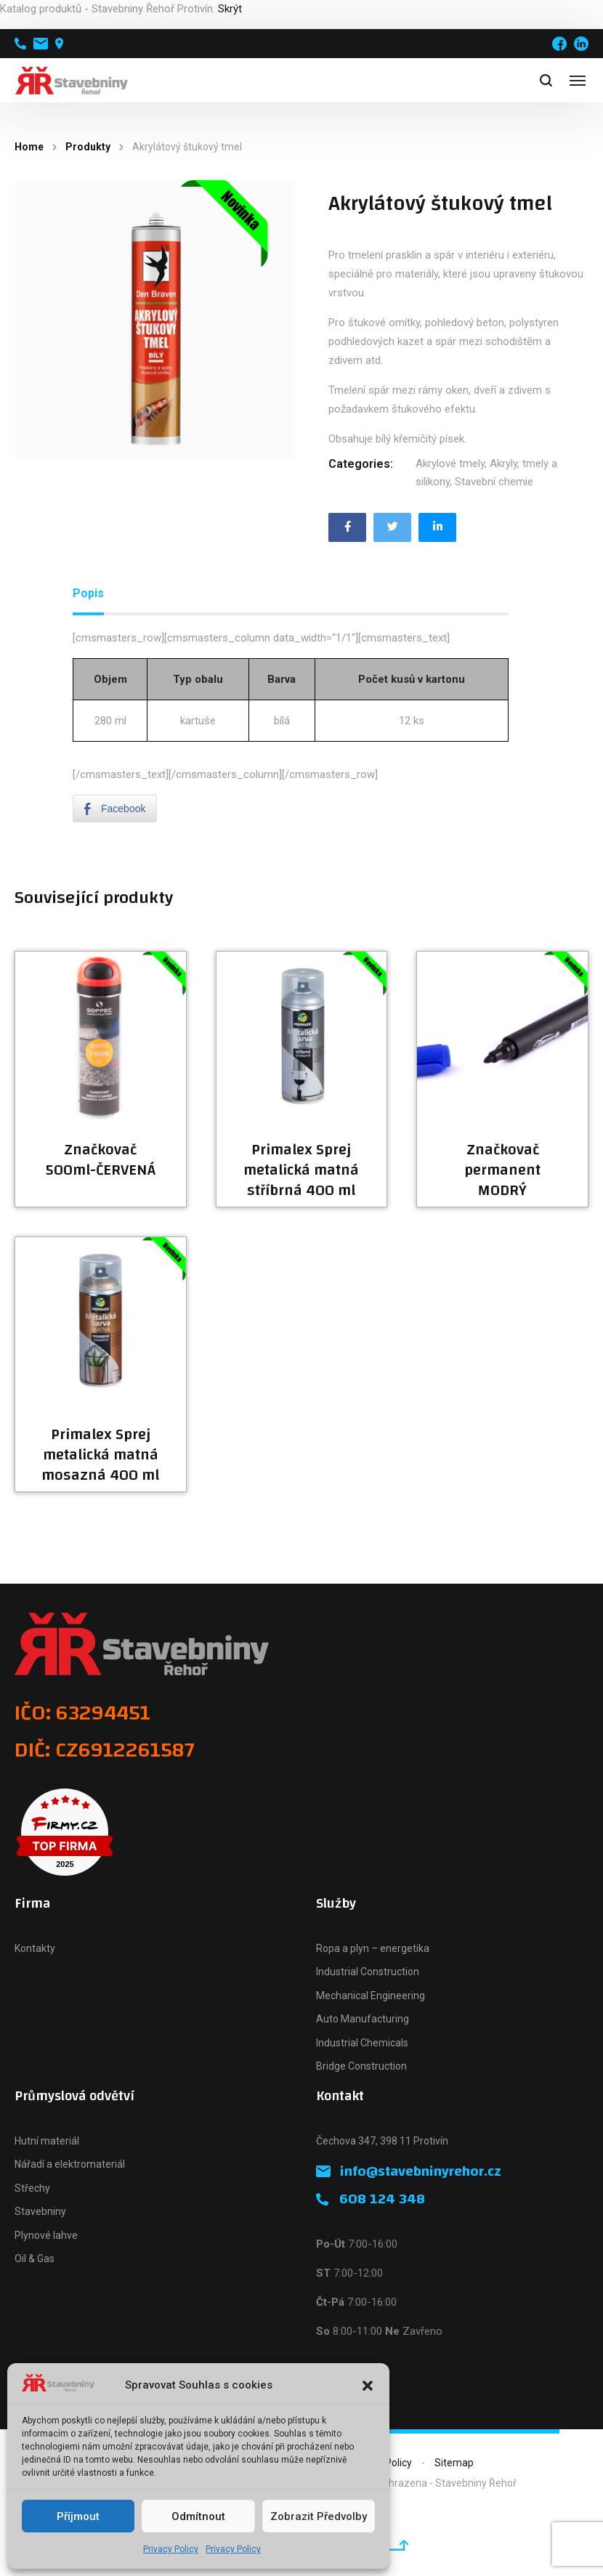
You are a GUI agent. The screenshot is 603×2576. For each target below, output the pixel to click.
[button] (367, 2385)
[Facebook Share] (115, 808)
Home (29, 147)
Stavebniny (40, 2211)
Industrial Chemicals (362, 2043)
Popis (88, 593)
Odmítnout (198, 2516)
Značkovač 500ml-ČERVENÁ (100, 1160)
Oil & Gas (34, 2258)
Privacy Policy (170, 2549)
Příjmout (78, 2516)
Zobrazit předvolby (318, 2516)
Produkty (87, 147)
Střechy (32, 2188)
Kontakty (35, 1948)
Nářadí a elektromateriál (70, 2164)
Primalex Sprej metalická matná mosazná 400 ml (100, 1455)
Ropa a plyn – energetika (372, 1948)
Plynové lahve (46, 2235)
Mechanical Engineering (370, 1995)
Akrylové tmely (450, 463)
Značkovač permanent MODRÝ (502, 1170)
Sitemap (454, 2462)
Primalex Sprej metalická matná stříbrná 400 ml (301, 1170)
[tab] (88, 593)
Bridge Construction (361, 2066)
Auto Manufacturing (362, 2019)
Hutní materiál (47, 2141)
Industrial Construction (367, 1971)
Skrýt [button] (230, 8)
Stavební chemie (494, 481)
